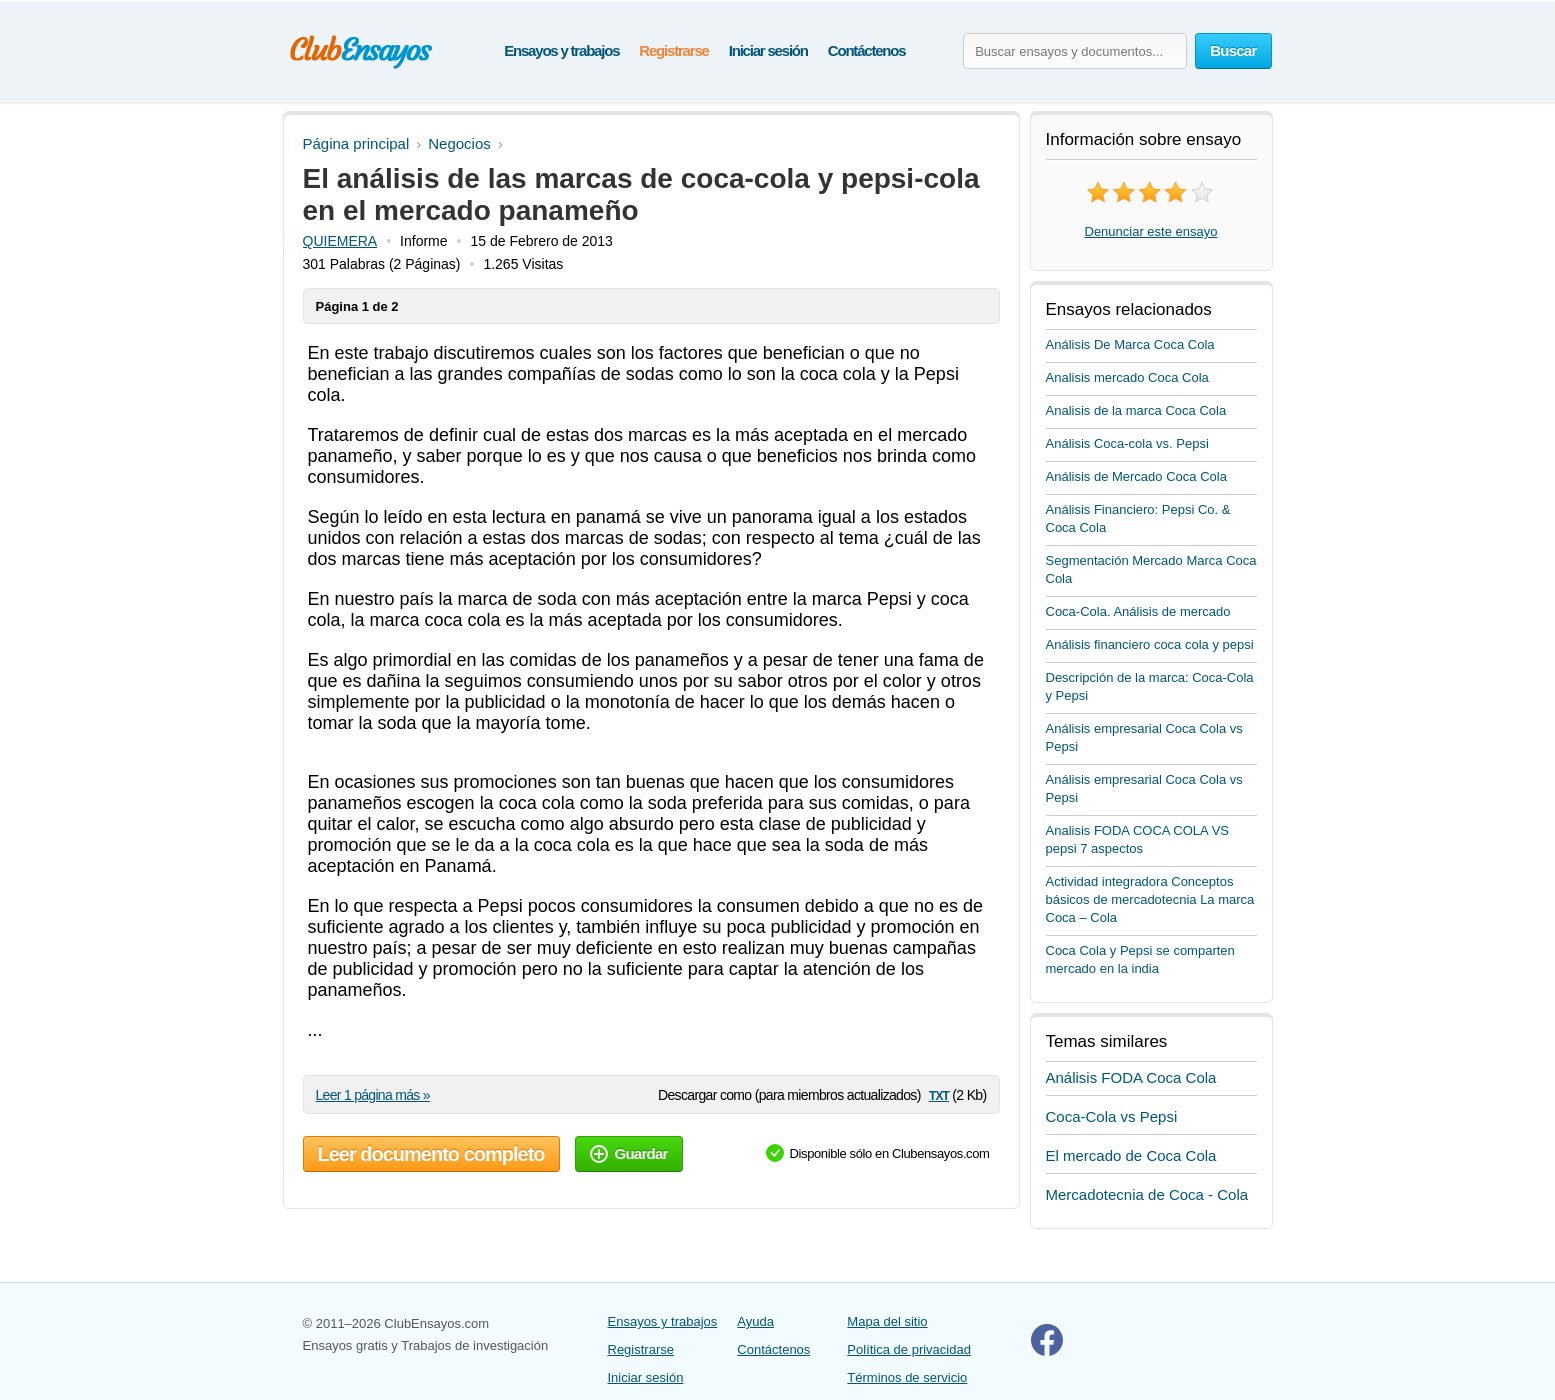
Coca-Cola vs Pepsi (1112, 1116)
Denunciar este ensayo (1151, 231)
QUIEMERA (340, 241)
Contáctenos (867, 50)
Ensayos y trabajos (561, 50)
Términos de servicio (907, 1377)
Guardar (629, 1153)
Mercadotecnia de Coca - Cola (1147, 1194)
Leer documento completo (431, 1154)
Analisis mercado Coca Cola (1127, 377)
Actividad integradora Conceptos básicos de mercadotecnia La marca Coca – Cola (1150, 899)
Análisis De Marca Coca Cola (1130, 344)
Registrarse (673, 50)
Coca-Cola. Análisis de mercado (1138, 611)
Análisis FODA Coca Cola (1131, 1077)
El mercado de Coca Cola (1131, 1155)
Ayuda (755, 1321)
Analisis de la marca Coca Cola (1136, 410)
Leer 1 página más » (373, 1095)
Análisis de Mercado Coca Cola (1136, 476)
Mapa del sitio (887, 1321)
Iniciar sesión (768, 50)
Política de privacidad (909, 1349)
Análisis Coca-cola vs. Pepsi (1127, 443)
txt (939, 1094)
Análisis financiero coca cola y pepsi (1150, 644)
